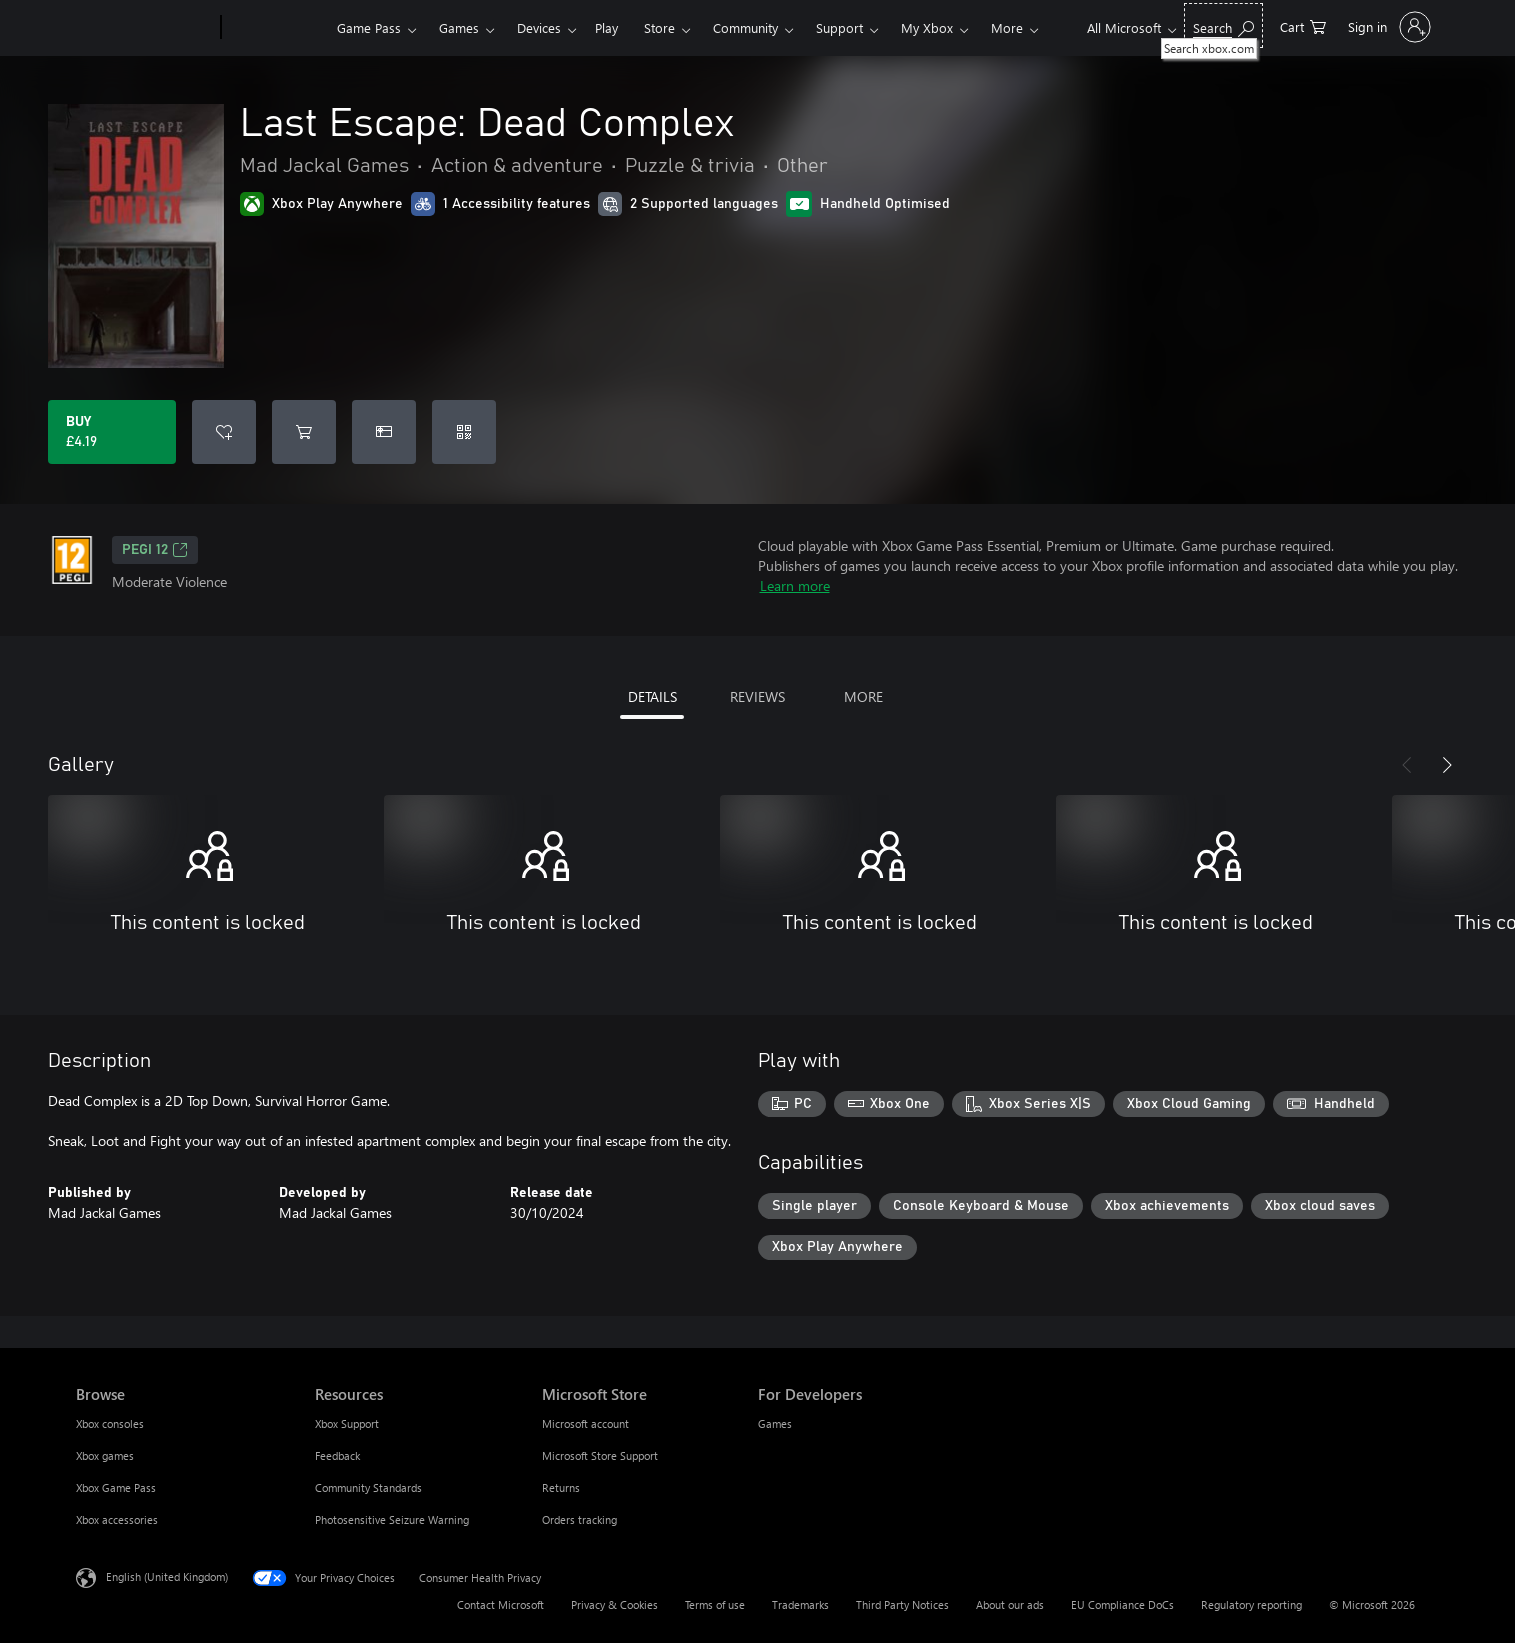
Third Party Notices (902, 1604)
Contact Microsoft (500, 1604)
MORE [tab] (863, 696)
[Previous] (1407, 765)
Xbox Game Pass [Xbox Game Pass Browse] (116, 1487)
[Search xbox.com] (1223, 25)
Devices (539, 27)
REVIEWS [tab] (757, 696)
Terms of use (715, 1604)
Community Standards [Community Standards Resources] (368, 1487)
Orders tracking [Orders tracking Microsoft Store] (579, 1519)
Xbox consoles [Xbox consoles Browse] (110, 1423)
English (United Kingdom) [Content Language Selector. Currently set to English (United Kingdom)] (167, 1576)
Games (459, 27)
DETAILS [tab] (652, 696)
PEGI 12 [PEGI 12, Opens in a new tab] (155, 550)
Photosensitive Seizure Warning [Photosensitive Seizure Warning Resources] (392, 1519)
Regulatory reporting (1251, 1604)
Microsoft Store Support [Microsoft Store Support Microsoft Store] (600, 1455)
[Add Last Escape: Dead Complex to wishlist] (224, 432)
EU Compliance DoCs (1122, 1604)
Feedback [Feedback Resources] (337, 1455)
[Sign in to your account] (1387, 27)
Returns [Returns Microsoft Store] (561, 1487)
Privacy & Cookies (614, 1604)
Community (745, 27)
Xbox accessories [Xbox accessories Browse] (117, 1519)
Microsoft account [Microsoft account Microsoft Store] (585, 1423)
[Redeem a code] (464, 432)
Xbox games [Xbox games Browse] (105, 1455)
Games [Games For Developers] (775, 1423)
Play (606, 27)
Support (839, 27)
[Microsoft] (144, 28)
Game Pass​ (369, 27)
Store (659, 27)
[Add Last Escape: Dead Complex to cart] (304, 432)
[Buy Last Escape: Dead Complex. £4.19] (112, 432)
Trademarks (800, 1604)
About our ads (1010, 1604)
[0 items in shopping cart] (1303, 25)
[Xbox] (276, 28)
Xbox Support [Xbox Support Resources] (347, 1423)
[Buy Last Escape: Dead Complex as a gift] (384, 432)
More (1007, 27)
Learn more (795, 585)
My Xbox (927, 27)
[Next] (1447, 765)
